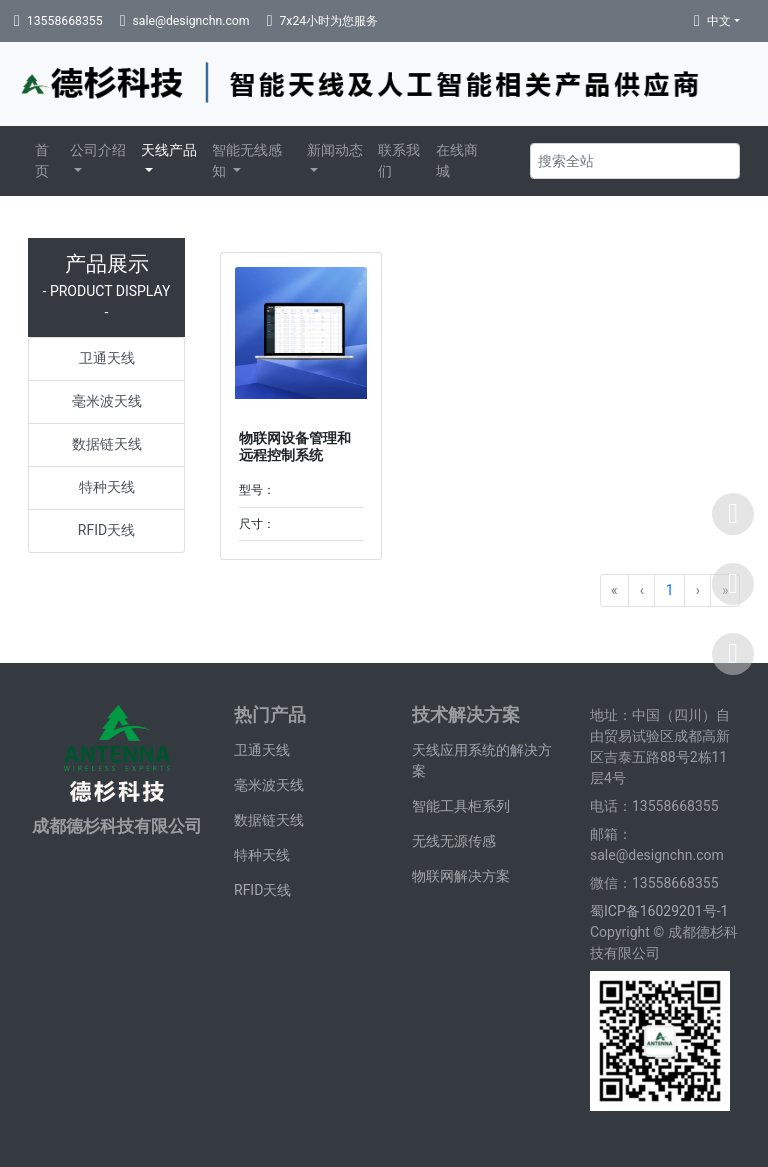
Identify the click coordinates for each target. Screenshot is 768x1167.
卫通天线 (107, 358)
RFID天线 (106, 530)
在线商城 (457, 160)
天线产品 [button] (169, 150)
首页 (42, 160)
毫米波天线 (107, 401)
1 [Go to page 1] (670, 590)
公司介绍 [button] (98, 150)
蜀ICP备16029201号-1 (661, 911)
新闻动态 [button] (335, 150)
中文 (719, 21)
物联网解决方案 (461, 876)
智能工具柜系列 (461, 806)
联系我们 (399, 160)
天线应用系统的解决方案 (482, 760)
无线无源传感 (454, 841)
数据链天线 (107, 444)
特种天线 (107, 487)
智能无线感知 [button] (247, 160)
